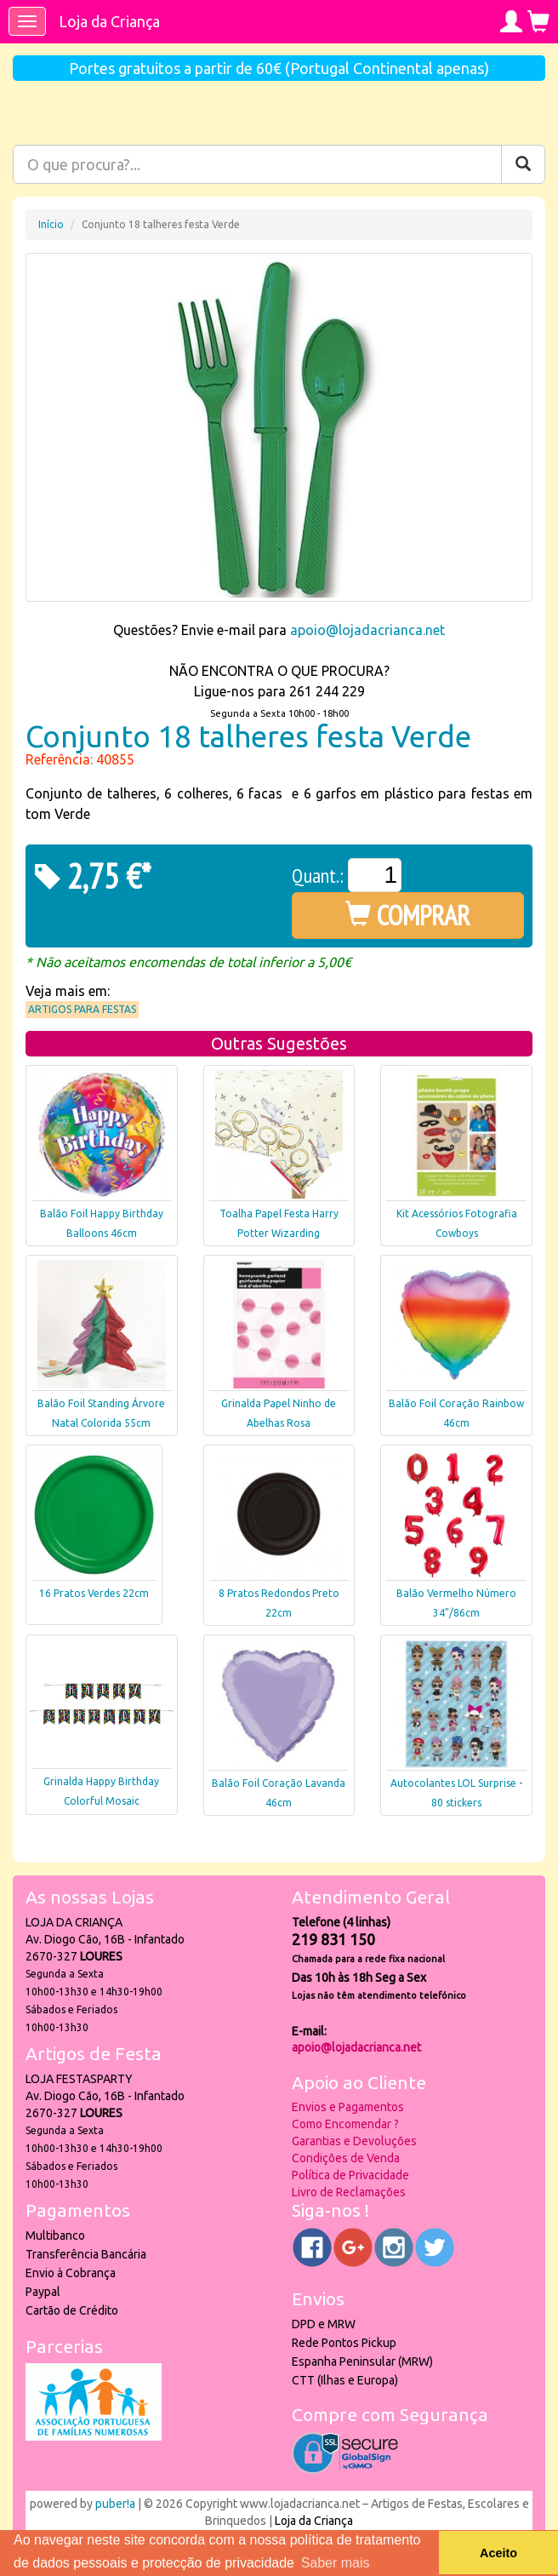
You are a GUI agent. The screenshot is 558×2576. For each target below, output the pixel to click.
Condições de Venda (346, 2158)
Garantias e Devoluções (354, 2141)
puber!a (115, 2503)
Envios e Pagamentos (348, 2107)
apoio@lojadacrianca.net (367, 630)
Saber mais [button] (335, 2563)
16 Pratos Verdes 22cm (94, 1593)
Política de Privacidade (350, 2175)
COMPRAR (407, 915)
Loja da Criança (109, 21)
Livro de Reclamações (349, 2192)
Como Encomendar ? (345, 2124)
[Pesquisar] (523, 164)
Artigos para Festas (82, 1009)
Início (51, 224)
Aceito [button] (498, 2553)
